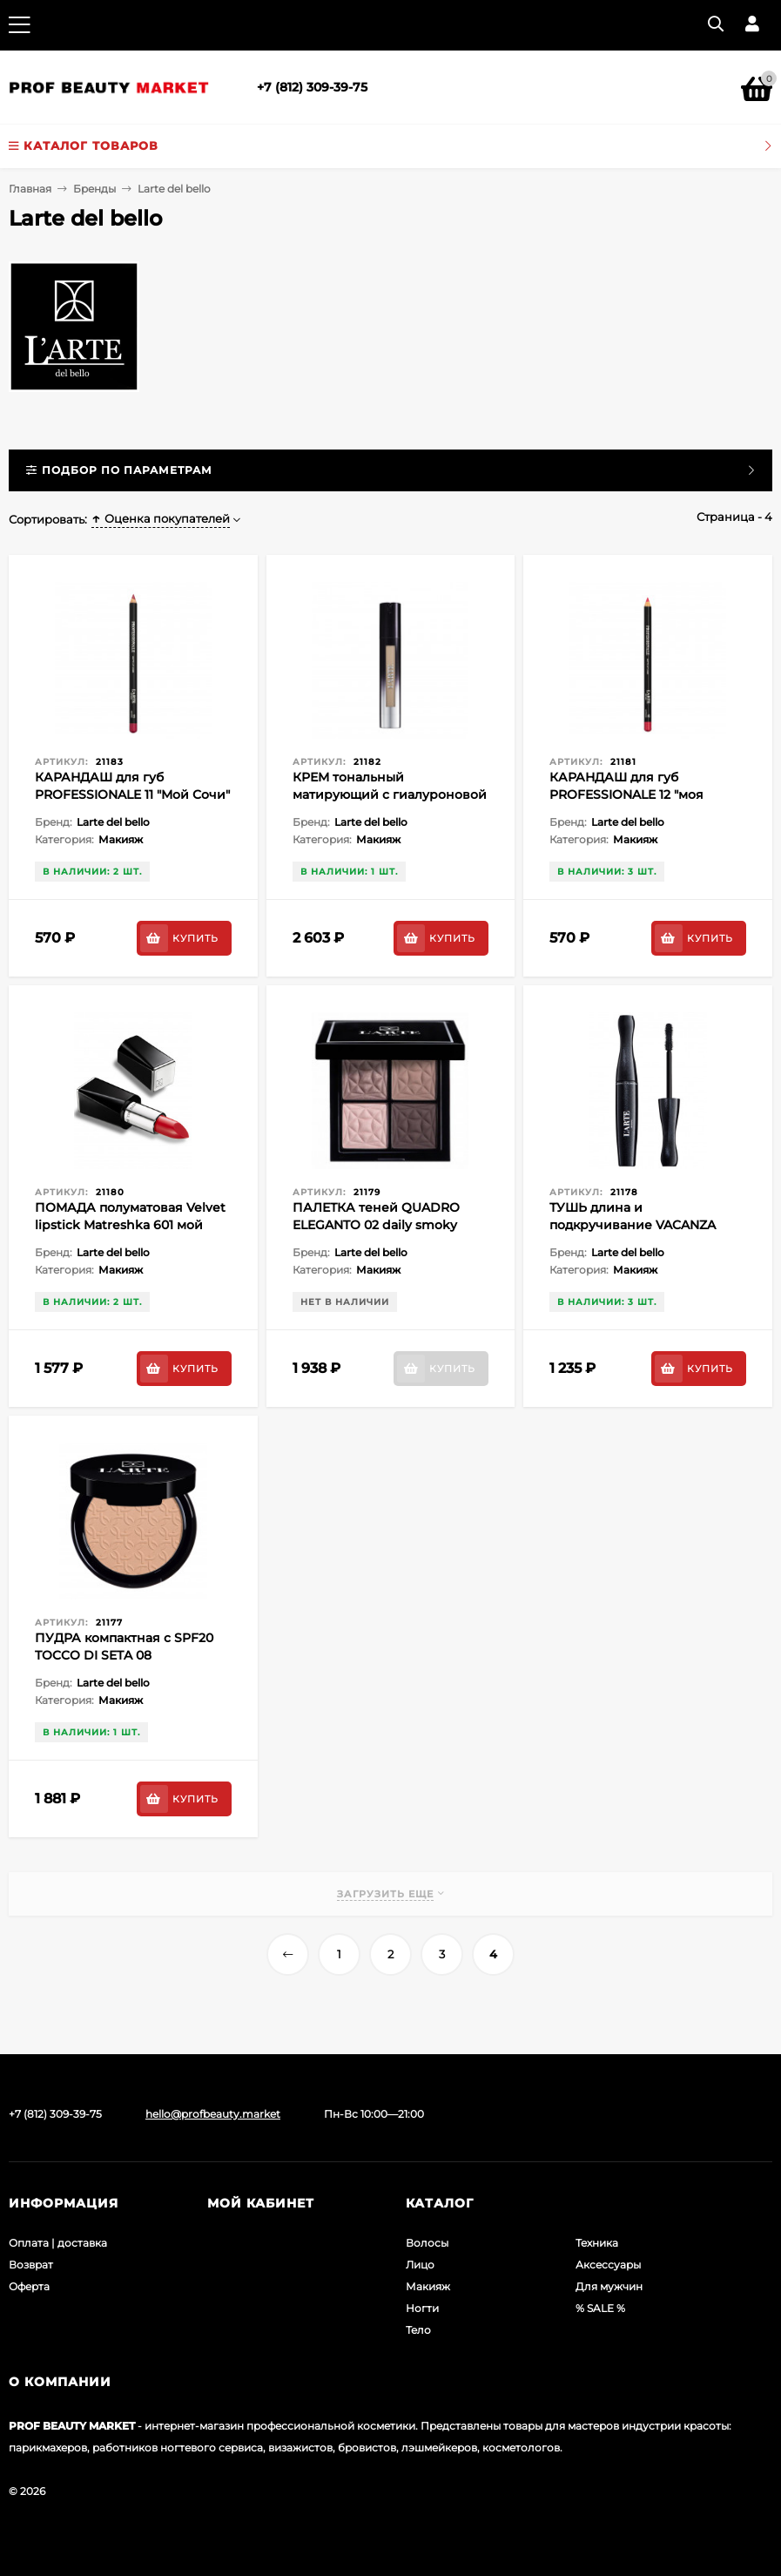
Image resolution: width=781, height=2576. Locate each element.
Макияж (428, 2286)
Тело (418, 2329)
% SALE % (600, 2308)
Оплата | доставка (58, 2242)
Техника (597, 2242)
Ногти (422, 2308)
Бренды (94, 188)
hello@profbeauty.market (212, 2113)
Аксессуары (608, 2264)
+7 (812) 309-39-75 (312, 87)
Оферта (29, 2286)
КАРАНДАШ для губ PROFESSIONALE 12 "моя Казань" (626, 794)
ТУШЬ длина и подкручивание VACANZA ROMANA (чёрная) (632, 1225)
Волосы (427, 2242)
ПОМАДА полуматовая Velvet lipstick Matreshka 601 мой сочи (130, 1225)
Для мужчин (609, 2286)
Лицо (420, 2264)
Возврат (31, 2264)
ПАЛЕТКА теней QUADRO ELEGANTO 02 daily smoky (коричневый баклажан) (376, 1225)
